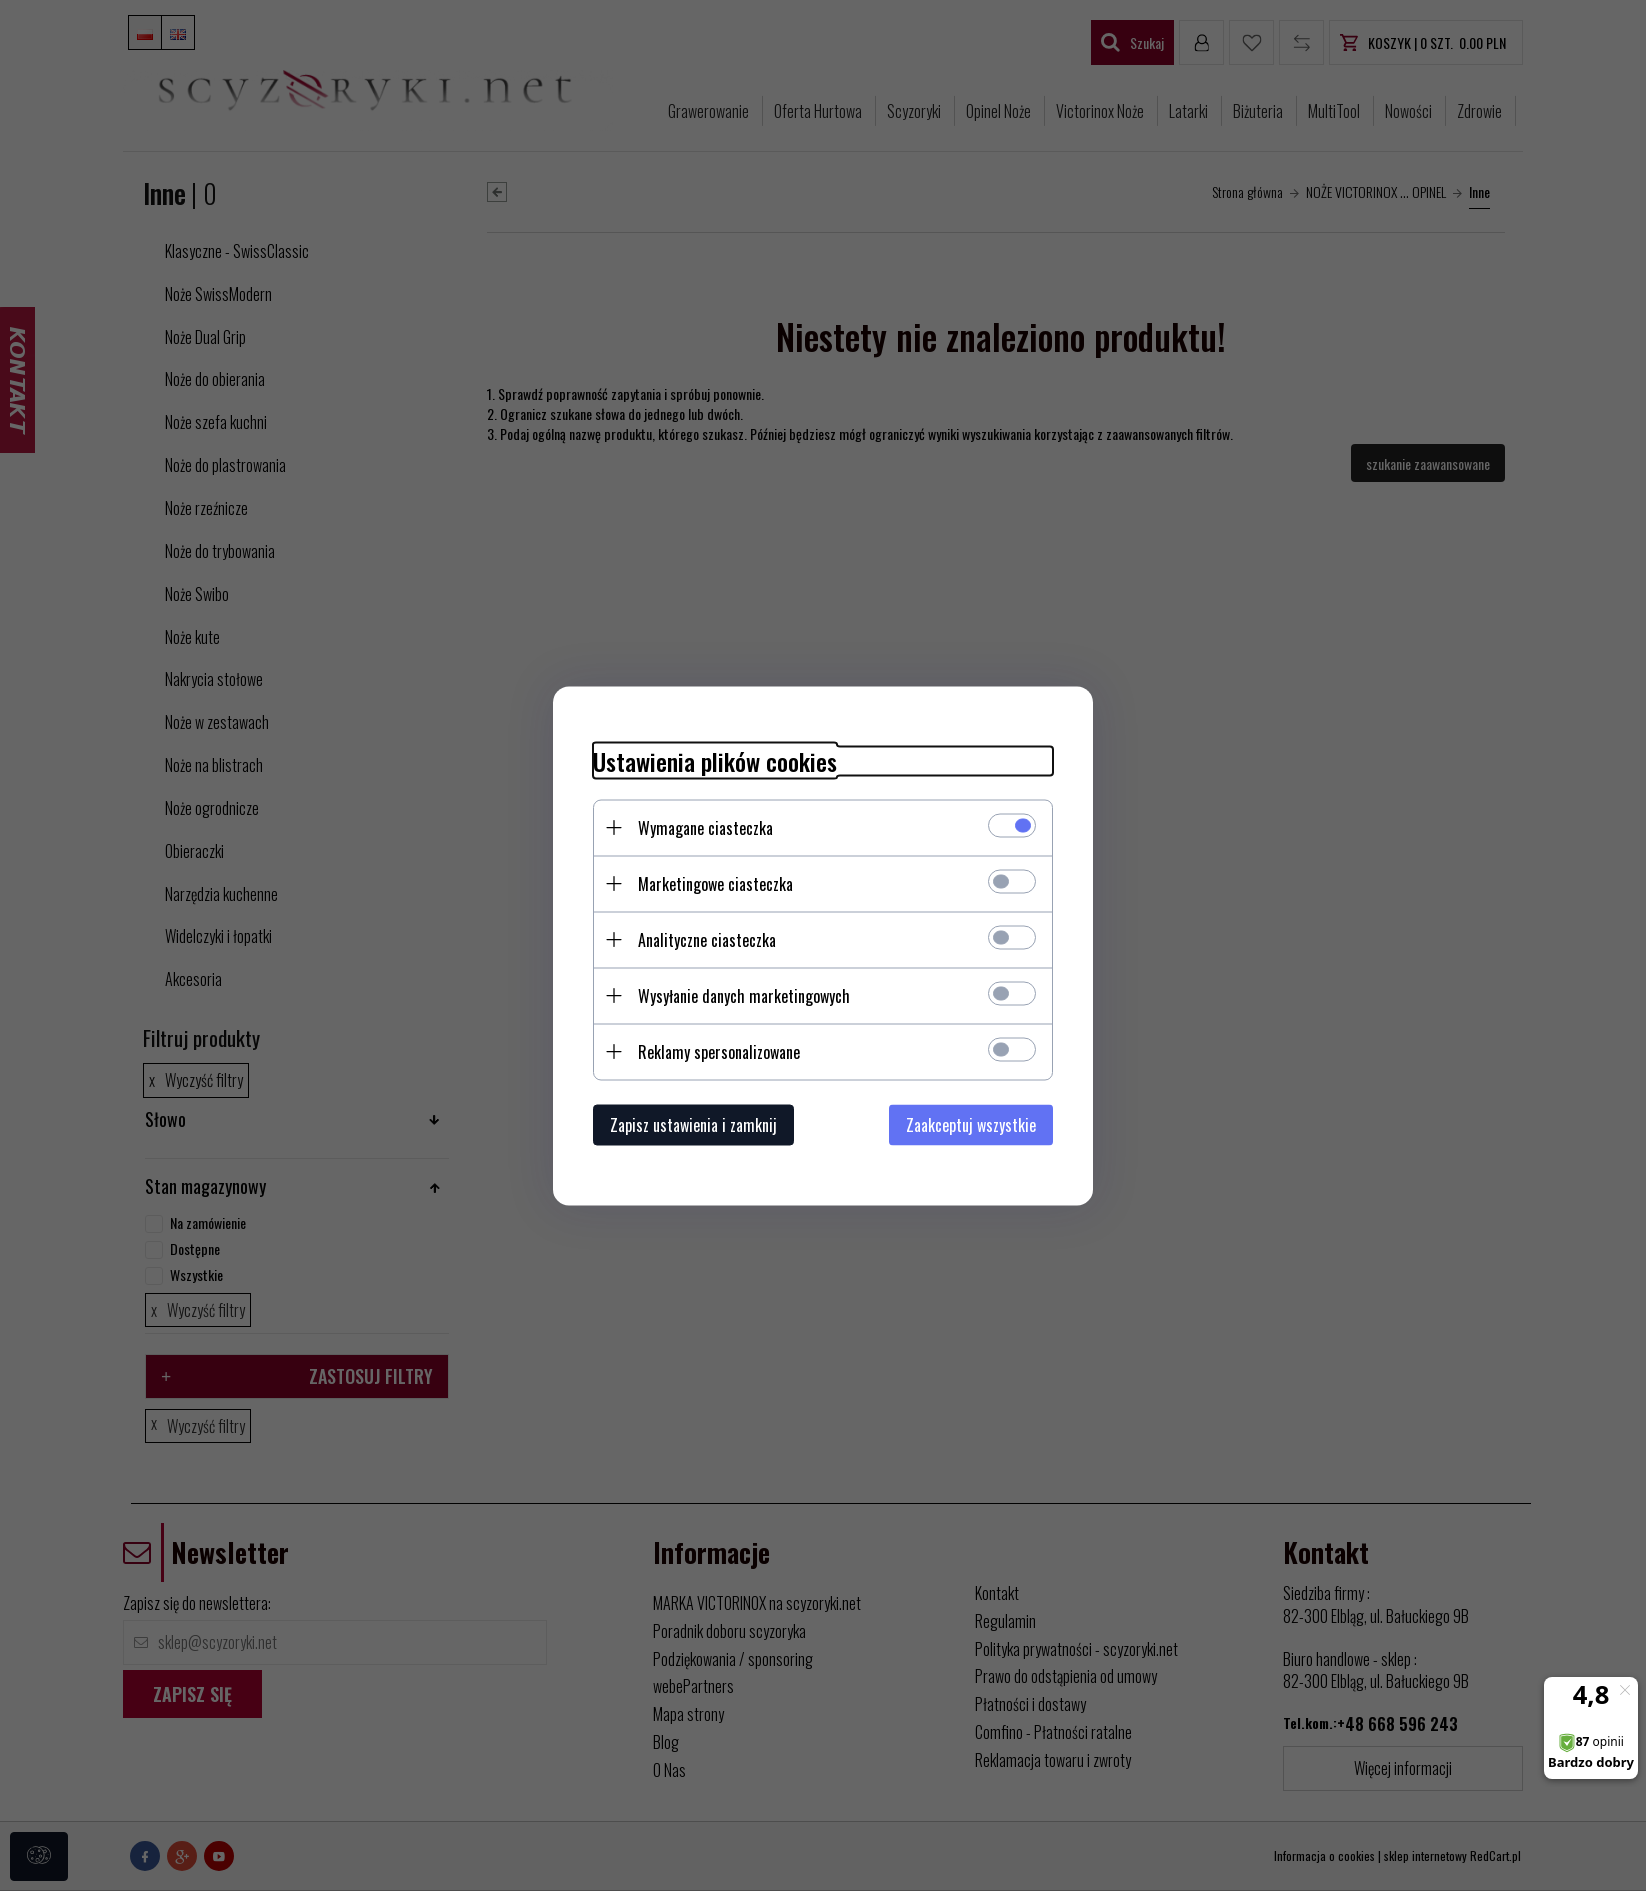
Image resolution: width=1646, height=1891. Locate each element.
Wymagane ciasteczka (705, 827)
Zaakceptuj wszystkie (971, 1124)
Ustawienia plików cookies (715, 760)
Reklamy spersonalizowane (719, 1051)
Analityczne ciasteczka (707, 939)
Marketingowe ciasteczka (715, 883)
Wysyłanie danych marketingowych (744, 995)
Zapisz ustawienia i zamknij (693, 1124)
